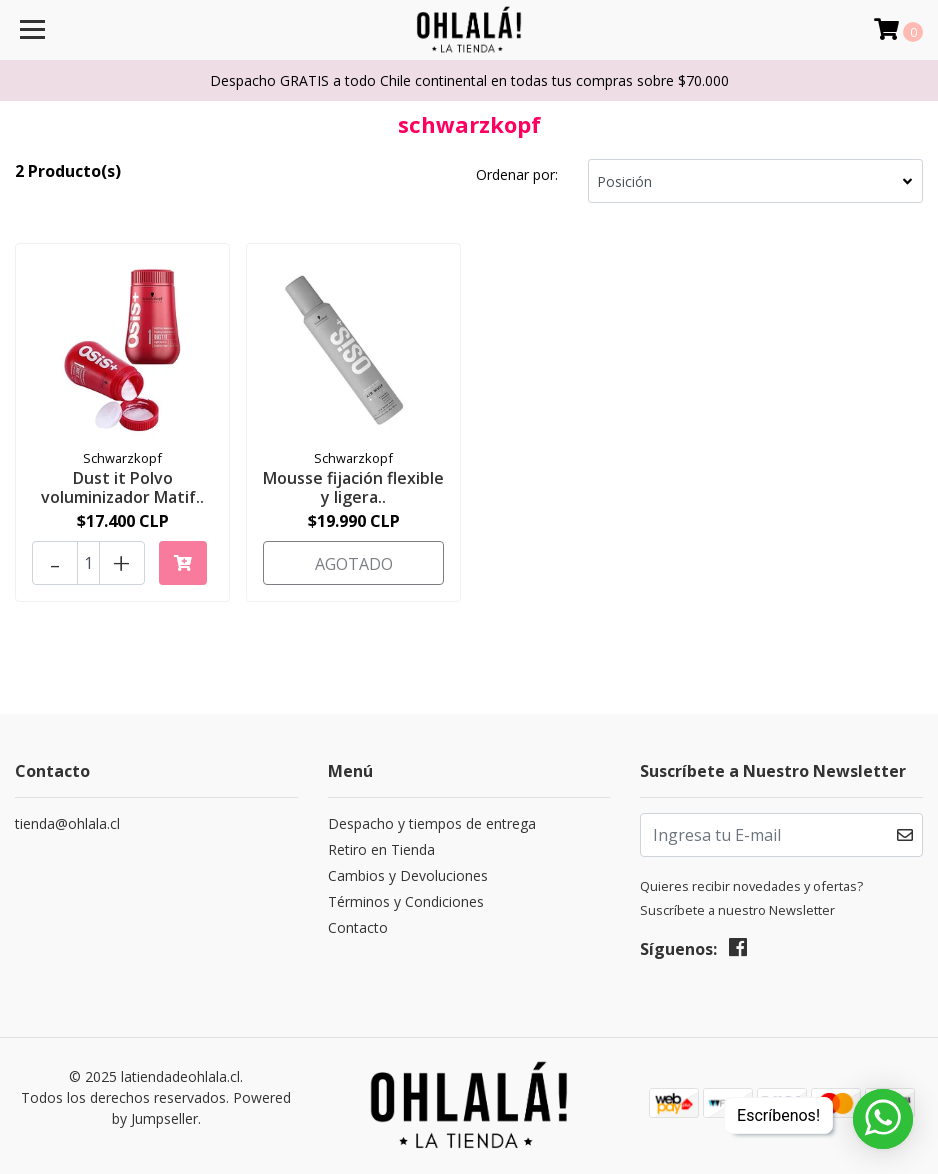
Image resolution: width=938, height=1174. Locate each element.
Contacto (358, 927)
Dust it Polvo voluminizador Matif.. (122, 487)
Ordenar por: (517, 174)
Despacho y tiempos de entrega (432, 823)
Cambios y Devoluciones (408, 875)
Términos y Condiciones (406, 901)
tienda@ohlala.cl (67, 823)
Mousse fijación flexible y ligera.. (353, 487)
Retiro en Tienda (381, 849)
